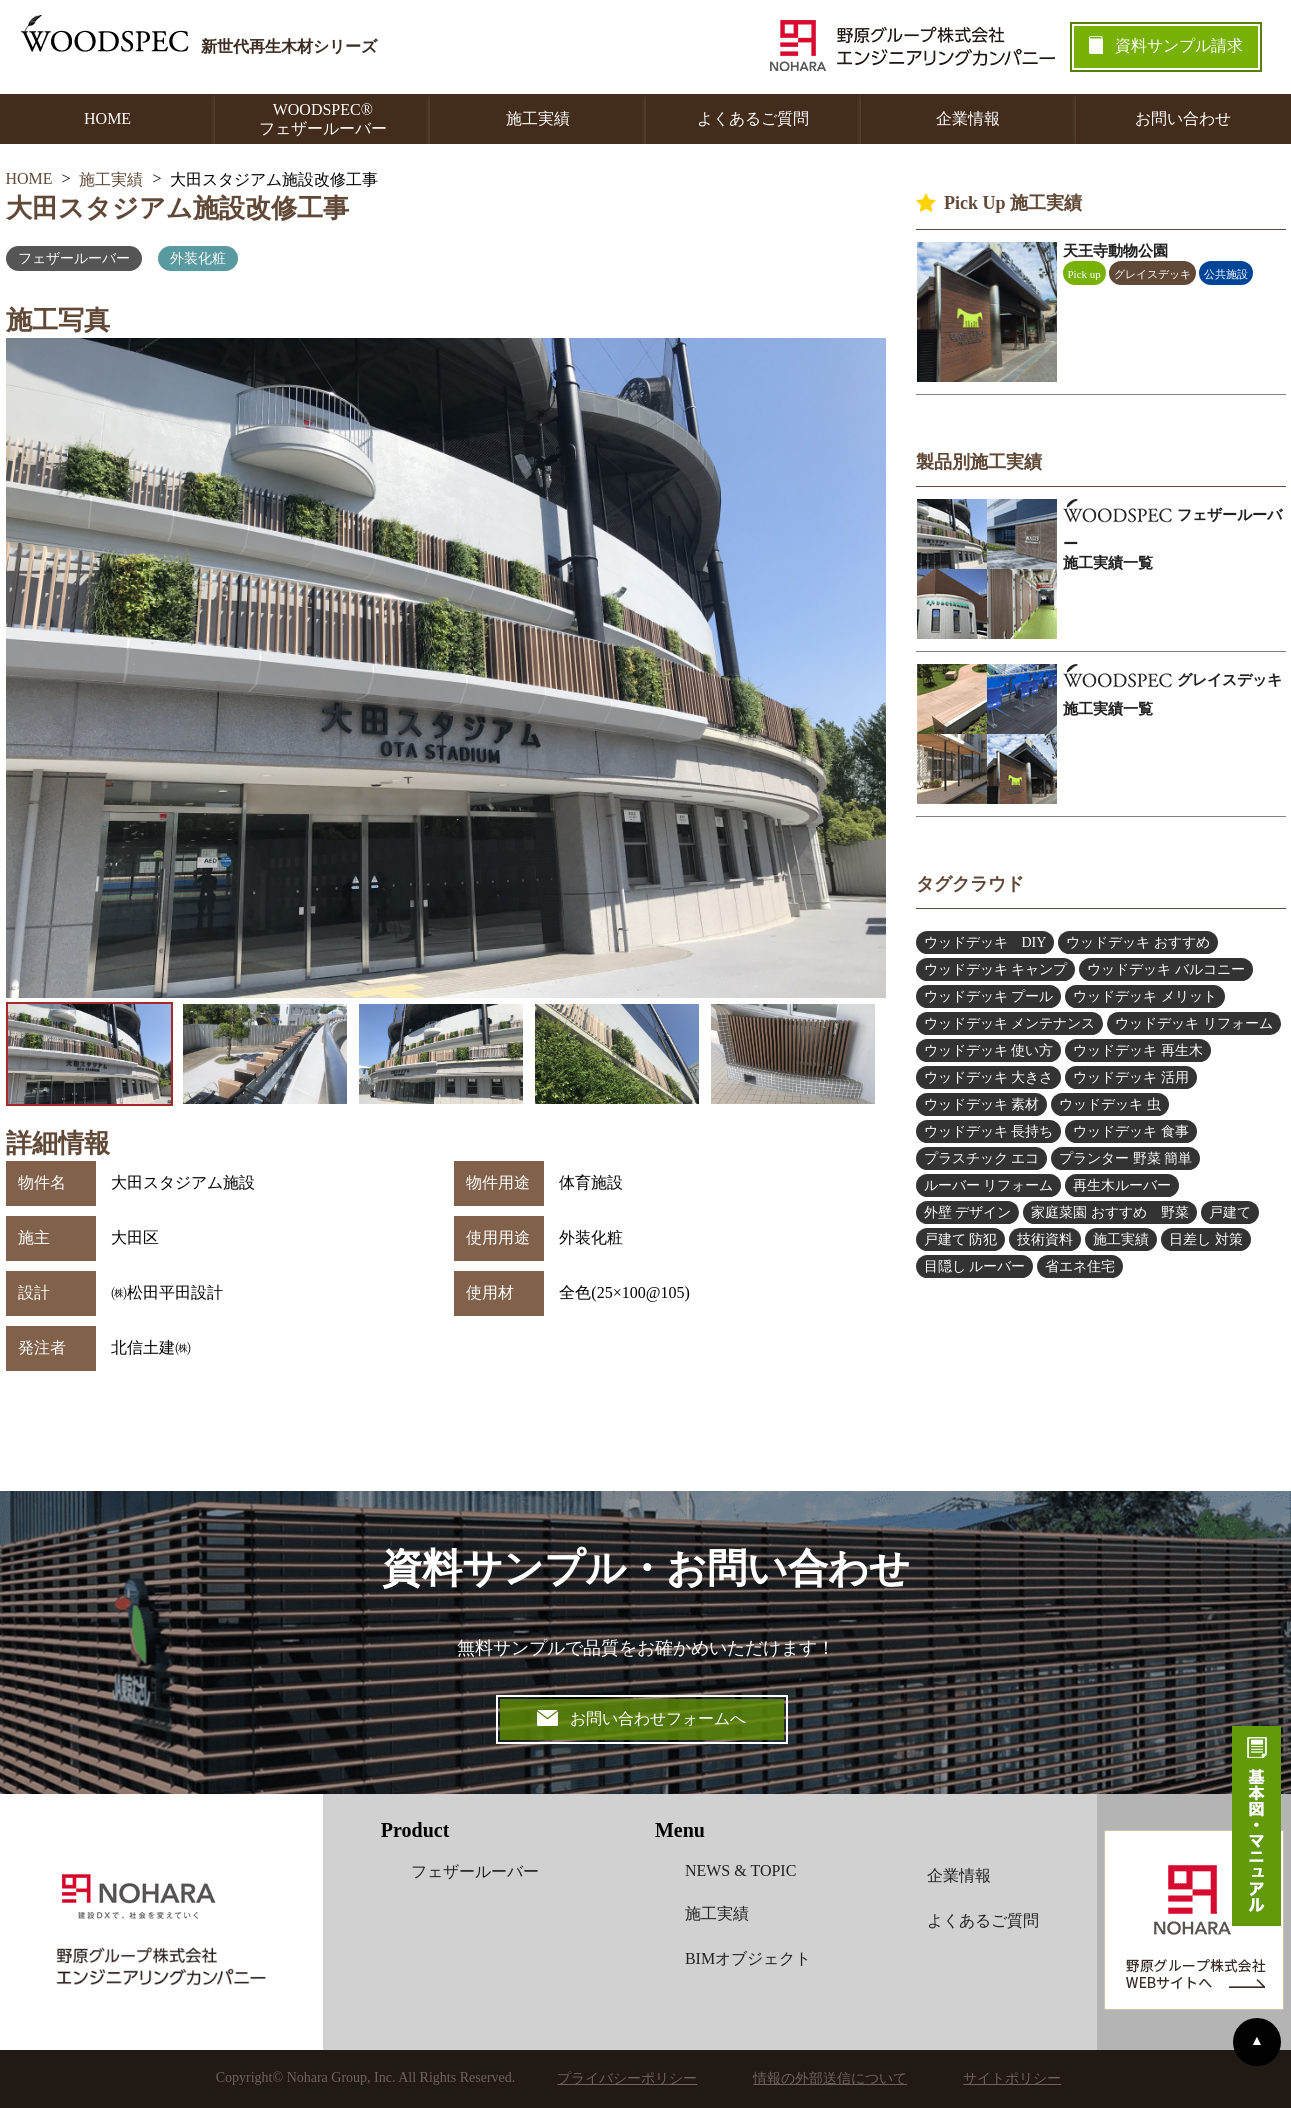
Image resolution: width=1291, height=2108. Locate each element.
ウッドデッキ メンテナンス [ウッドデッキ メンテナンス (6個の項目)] (1010, 1023)
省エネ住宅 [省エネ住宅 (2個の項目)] (1080, 1266)
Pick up (1084, 274)
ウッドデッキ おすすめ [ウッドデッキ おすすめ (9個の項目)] (1138, 942)
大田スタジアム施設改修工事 (177, 208)
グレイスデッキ (1152, 274)
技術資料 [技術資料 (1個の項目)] (1045, 1239)
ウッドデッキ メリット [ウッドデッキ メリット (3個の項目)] (1145, 996)
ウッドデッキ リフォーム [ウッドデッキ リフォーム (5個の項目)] (1194, 1023)
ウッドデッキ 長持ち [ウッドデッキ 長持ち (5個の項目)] (989, 1131)
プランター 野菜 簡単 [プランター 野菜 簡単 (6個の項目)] (1125, 1158)
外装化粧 (198, 258)
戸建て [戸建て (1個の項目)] (1230, 1212)
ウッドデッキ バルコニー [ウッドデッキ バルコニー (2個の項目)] (1166, 969)
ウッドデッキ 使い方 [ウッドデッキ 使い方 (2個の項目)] (989, 1050)
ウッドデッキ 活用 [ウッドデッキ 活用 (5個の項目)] (1131, 1077)
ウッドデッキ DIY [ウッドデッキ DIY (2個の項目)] (985, 942)
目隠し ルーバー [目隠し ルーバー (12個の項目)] (975, 1266)
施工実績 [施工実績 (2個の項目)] (1121, 1239)
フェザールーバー (74, 258)
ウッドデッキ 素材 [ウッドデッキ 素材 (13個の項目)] (982, 1104)
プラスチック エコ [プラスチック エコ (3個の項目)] (982, 1158)
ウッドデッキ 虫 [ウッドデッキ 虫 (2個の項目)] (1110, 1104)
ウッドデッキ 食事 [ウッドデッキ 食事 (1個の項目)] (1131, 1131)
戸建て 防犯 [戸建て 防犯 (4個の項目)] (961, 1239)
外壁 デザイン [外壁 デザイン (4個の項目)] (968, 1212)
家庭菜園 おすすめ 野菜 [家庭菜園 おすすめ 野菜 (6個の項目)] (1110, 1212)
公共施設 (1226, 274)
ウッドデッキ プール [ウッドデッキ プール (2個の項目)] (989, 996)
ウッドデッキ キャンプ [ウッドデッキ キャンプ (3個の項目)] (996, 969)
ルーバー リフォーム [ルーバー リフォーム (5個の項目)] (989, 1185)
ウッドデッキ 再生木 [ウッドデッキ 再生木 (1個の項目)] (1138, 1050)
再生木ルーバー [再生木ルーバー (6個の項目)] (1122, 1185)
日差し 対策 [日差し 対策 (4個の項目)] (1206, 1239)
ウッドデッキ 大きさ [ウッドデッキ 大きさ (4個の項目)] (989, 1077)
